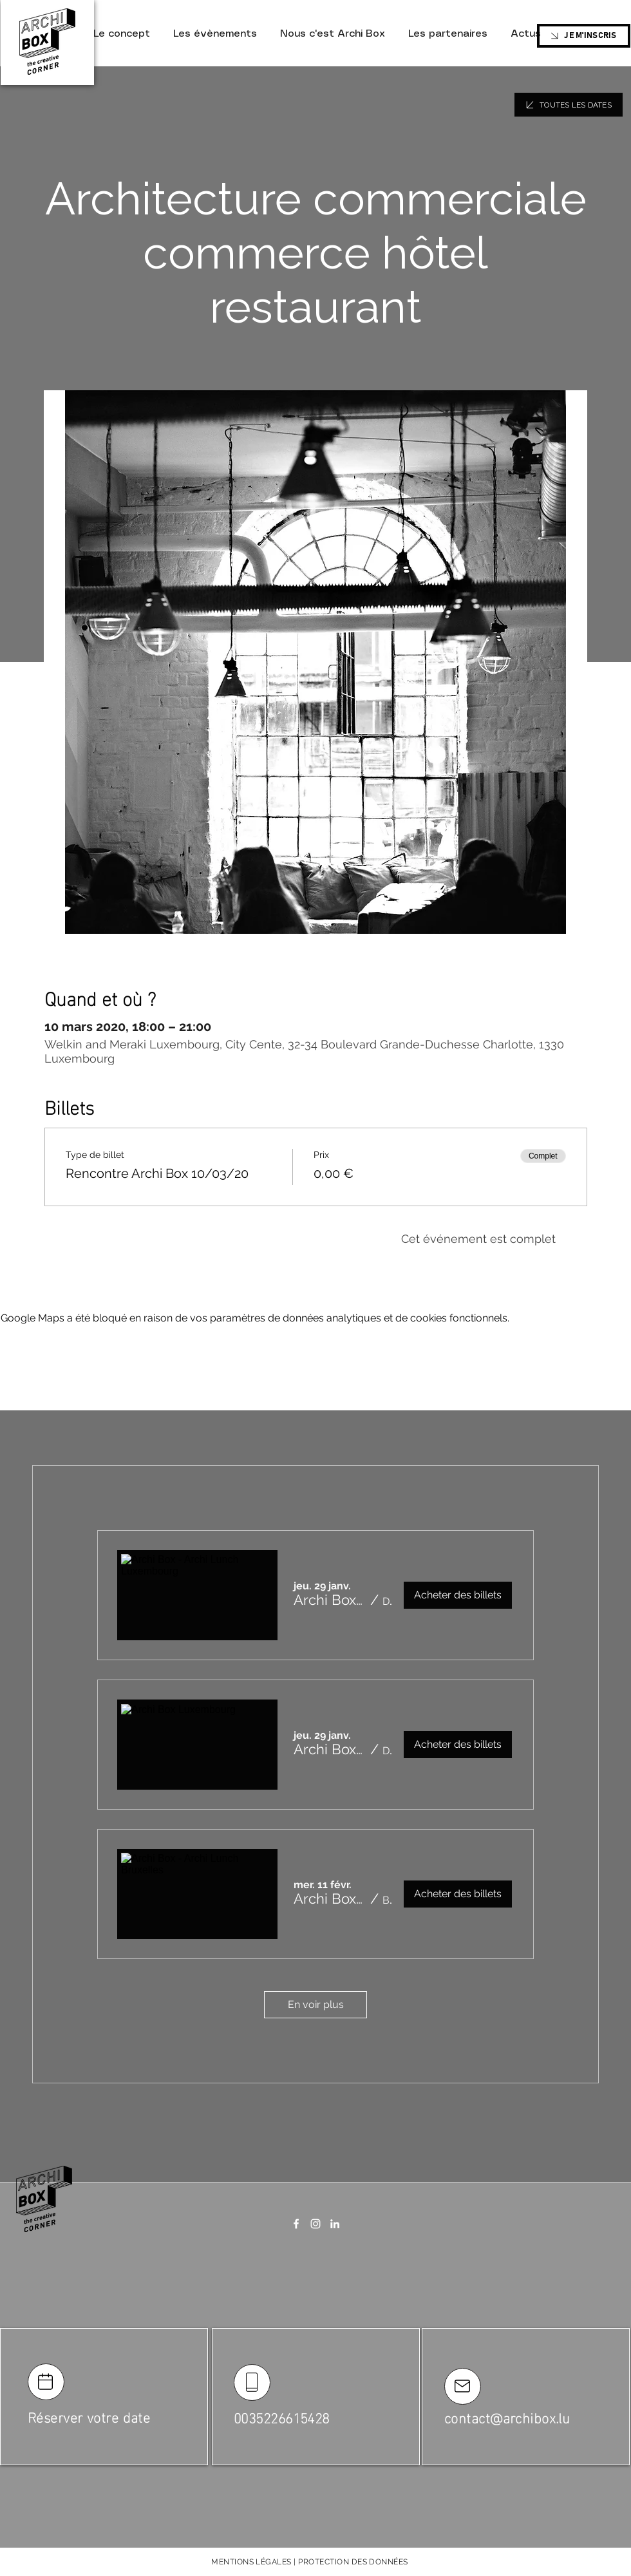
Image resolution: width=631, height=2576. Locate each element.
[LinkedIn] (334, 2223)
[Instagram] (315, 2223)
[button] (330, 1600)
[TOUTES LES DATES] (568, 105)
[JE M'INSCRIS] (583, 36)
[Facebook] (296, 2223)
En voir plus (316, 2004)
